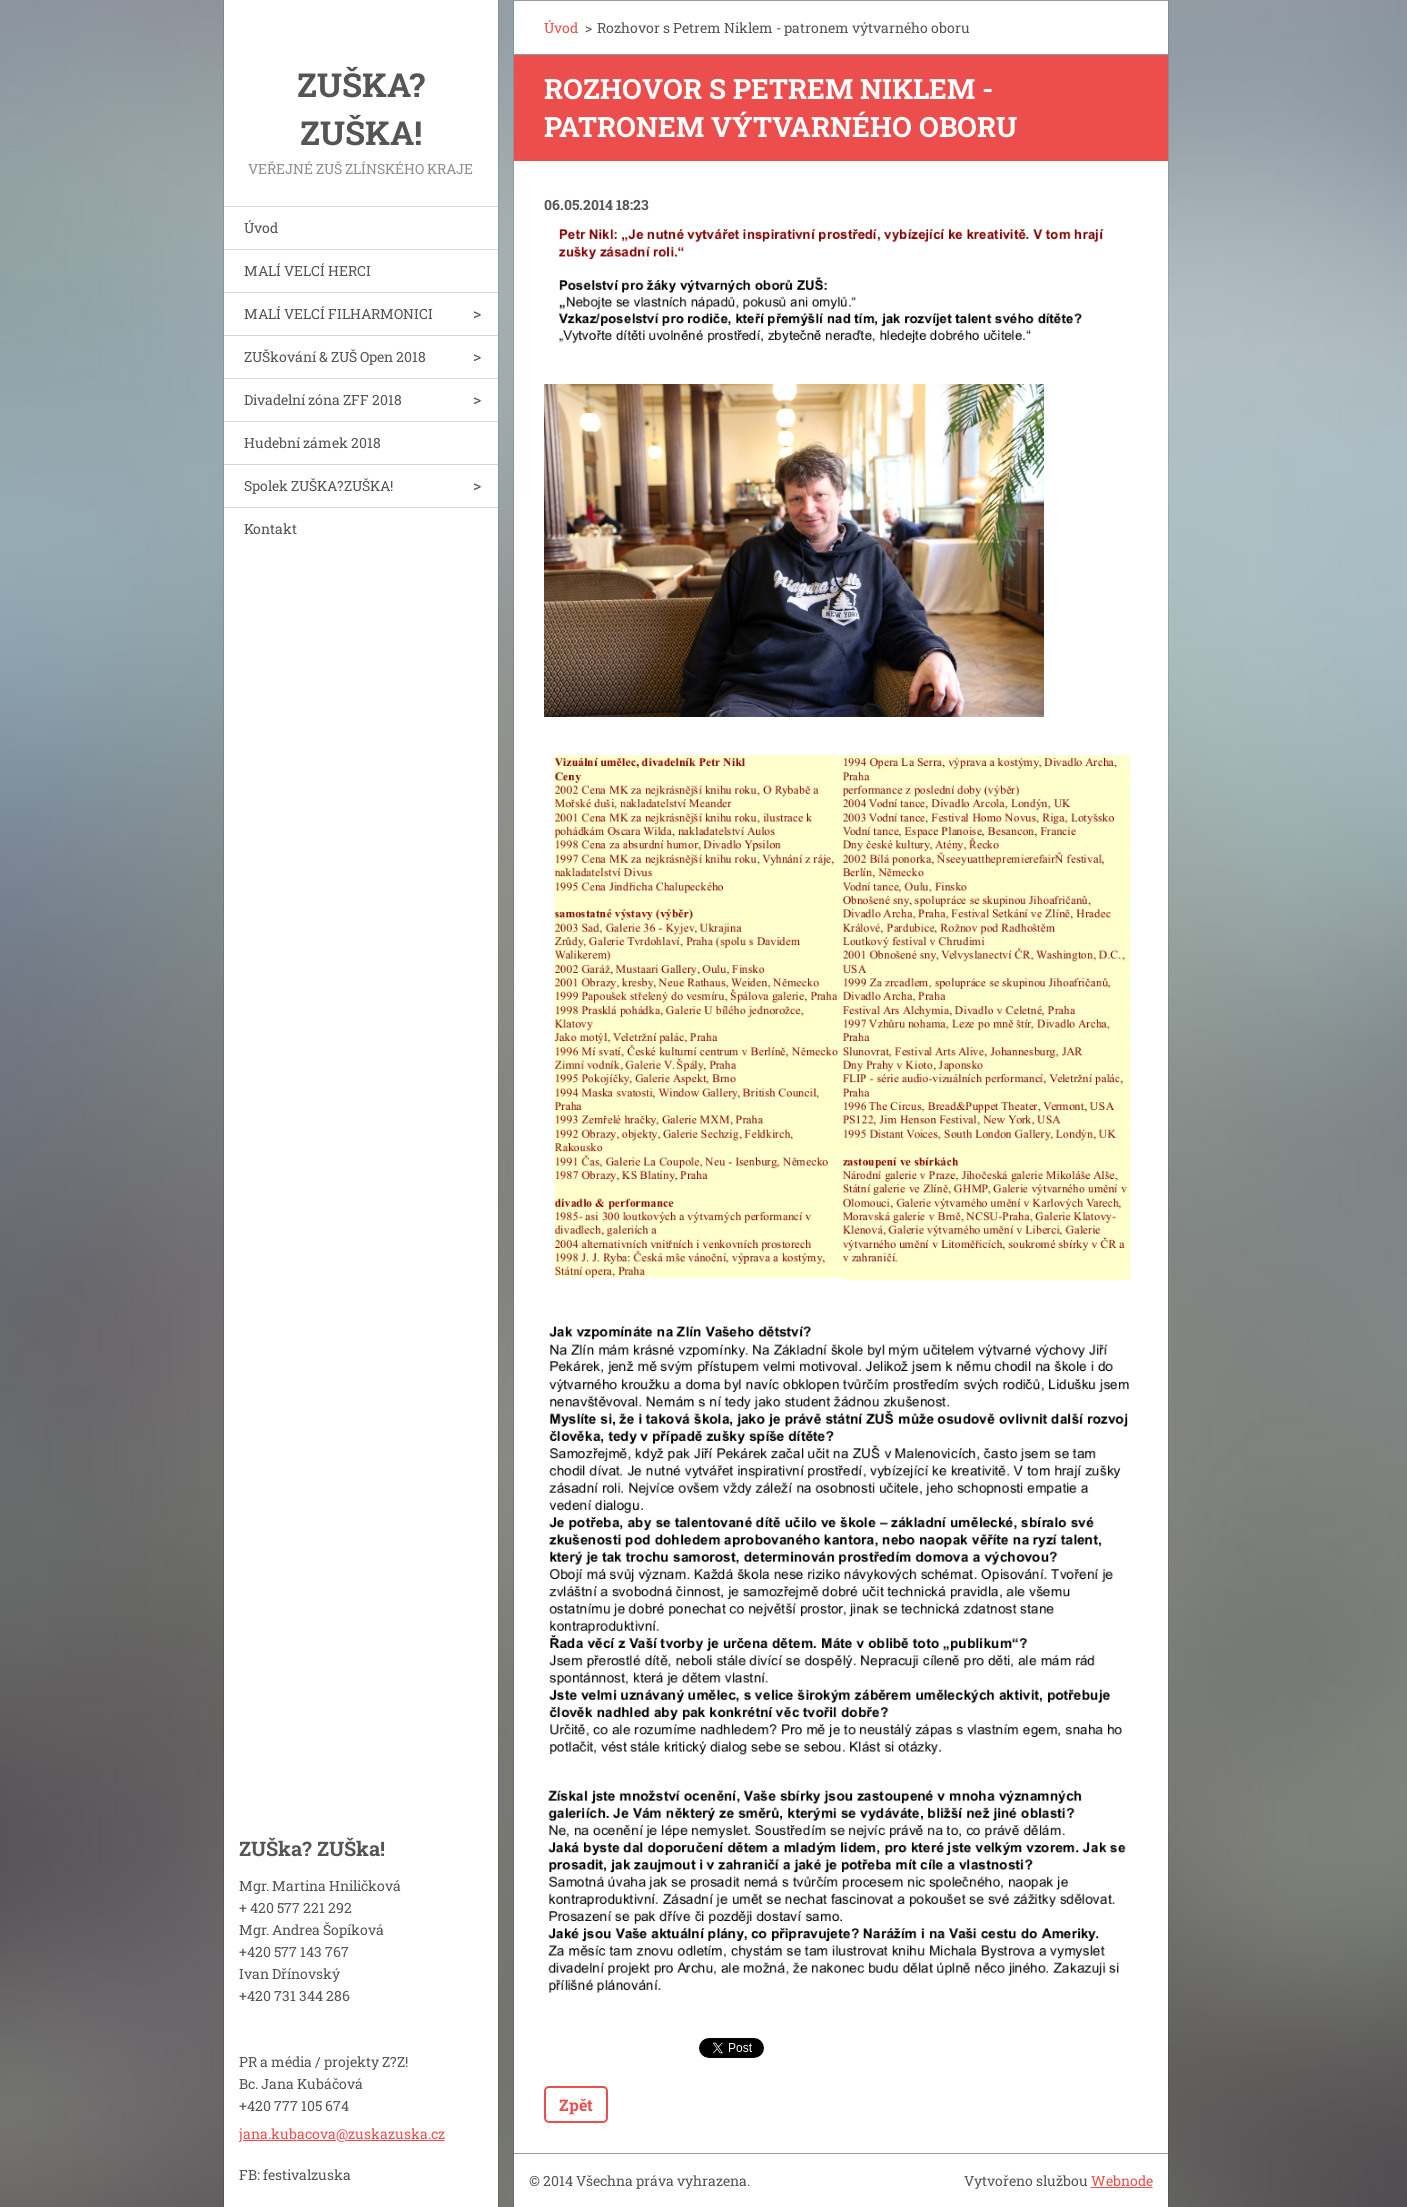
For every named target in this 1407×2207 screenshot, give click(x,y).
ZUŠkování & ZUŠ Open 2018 (335, 356)
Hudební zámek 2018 (312, 442)
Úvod (261, 227)
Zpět (576, 2104)
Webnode (1122, 2180)
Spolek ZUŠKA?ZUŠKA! (318, 485)
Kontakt (270, 528)
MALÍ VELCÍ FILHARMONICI (338, 313)
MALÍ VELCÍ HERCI (307, 270)
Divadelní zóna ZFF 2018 (323, 399)
